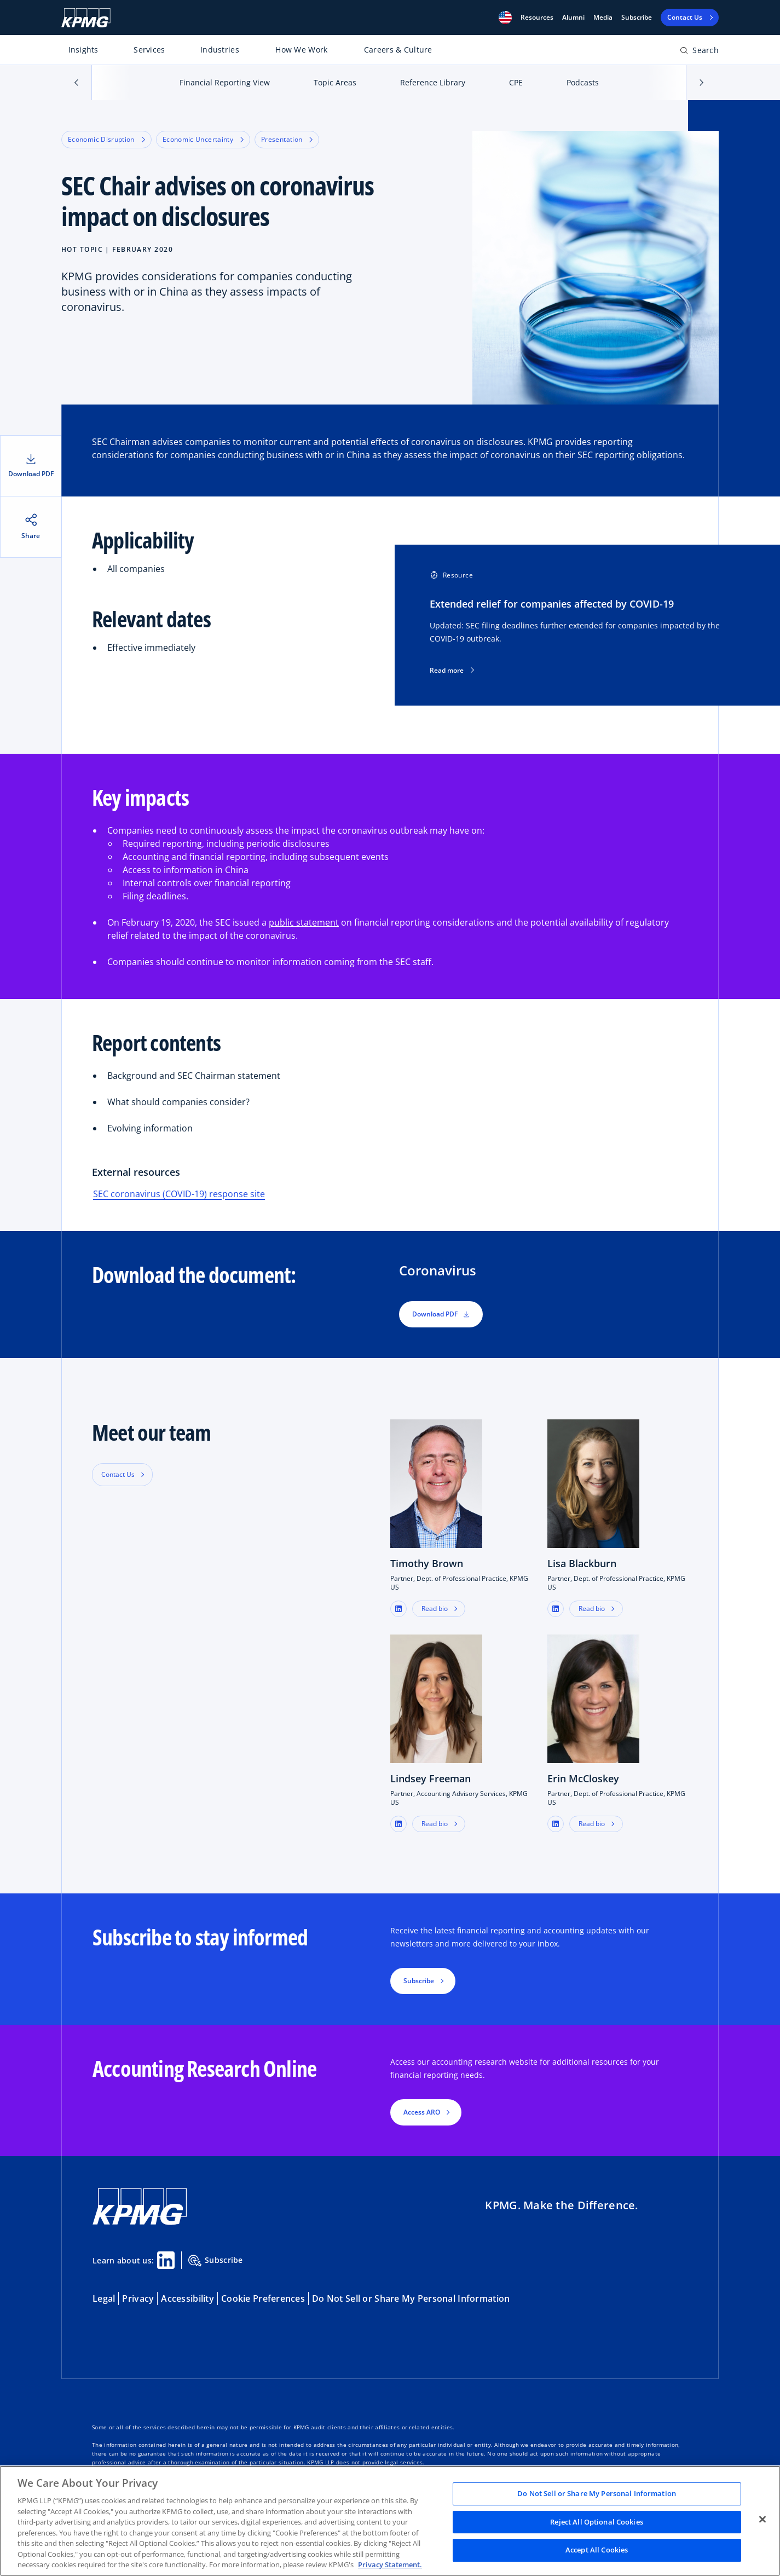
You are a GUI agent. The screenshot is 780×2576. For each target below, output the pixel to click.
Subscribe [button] (418, 1980)
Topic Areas (335, 82)
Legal (104, 2298)
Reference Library (432, 82)
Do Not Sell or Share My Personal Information (411, 2298)
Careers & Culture (398, 49)
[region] (390, 2520)
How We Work (301, 49)
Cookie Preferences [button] (263, 2298)
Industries (219, 49)
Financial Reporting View (225, 82)
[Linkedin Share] (166, 2260)
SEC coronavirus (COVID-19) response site (179, 1194)
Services (149, 49)
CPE (516, 82)
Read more (452, 670)
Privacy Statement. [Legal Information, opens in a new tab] (390, 2564)
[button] (505, 17)
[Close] (762, 2520)
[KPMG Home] (86, 17)
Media (603, 17)
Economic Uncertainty (203, 139)
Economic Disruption (106, 139)
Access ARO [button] (421, 2112)
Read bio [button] (434, 1608)
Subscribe (636, 17)
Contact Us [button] (118, 1474)
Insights (83, 49)
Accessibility (187, 2298)
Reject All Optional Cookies (596, 2522)
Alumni (573, 17)
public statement (304, 922)
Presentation (287, 139)
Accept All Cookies (596, 2550)
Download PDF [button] (441, 1314)
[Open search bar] (699, 52)
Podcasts (583, 82)
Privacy (138, 2298)
